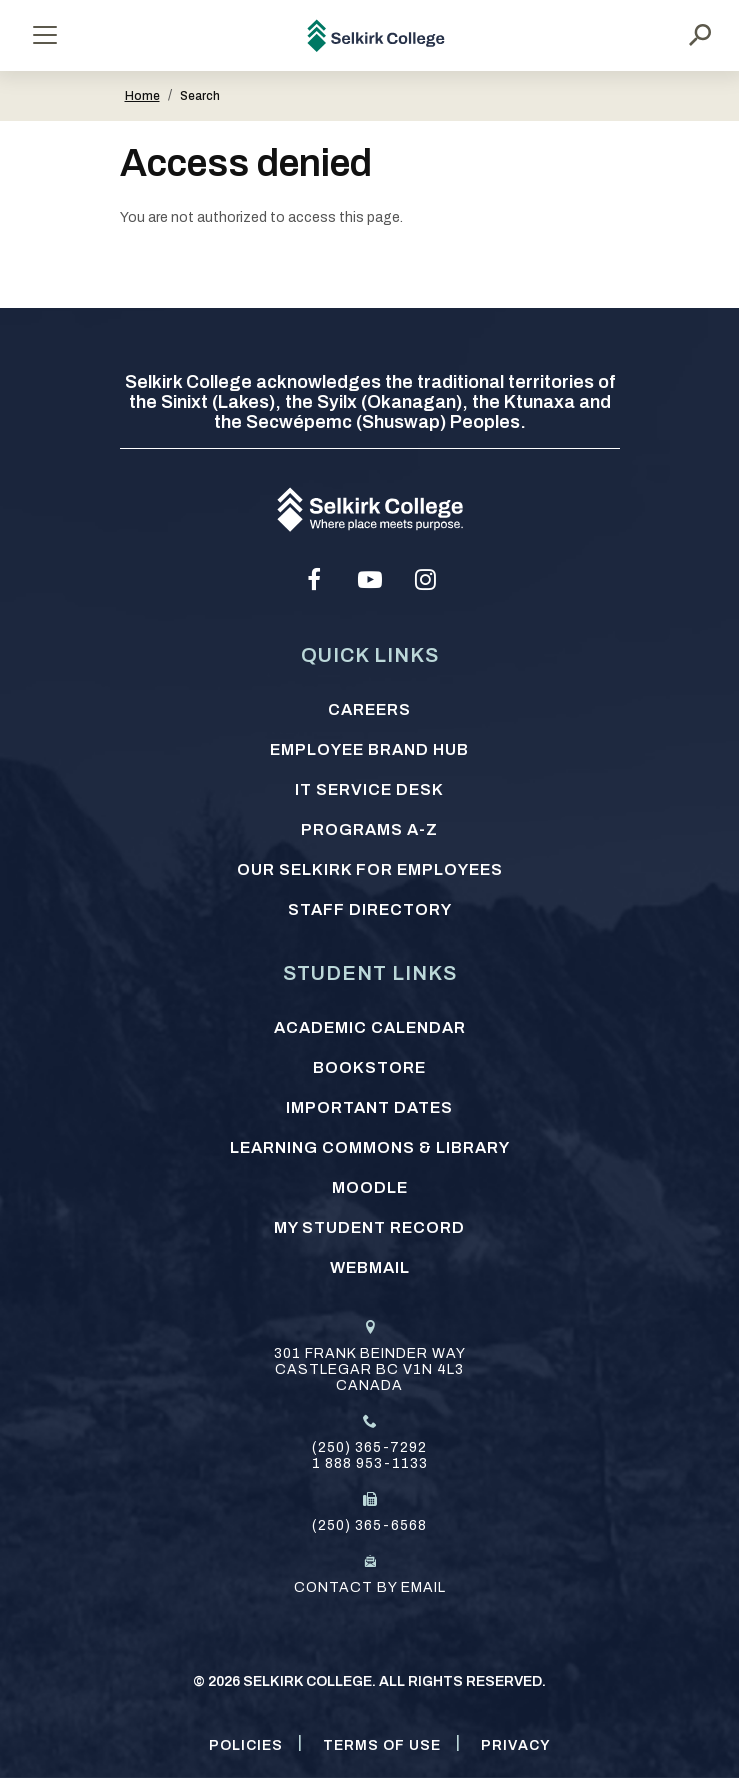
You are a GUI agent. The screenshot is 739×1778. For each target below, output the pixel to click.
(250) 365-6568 (369, 1525)
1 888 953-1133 (370, 1463)
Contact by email (370, 1587)
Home (142, 96)
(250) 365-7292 (369, 1447)
